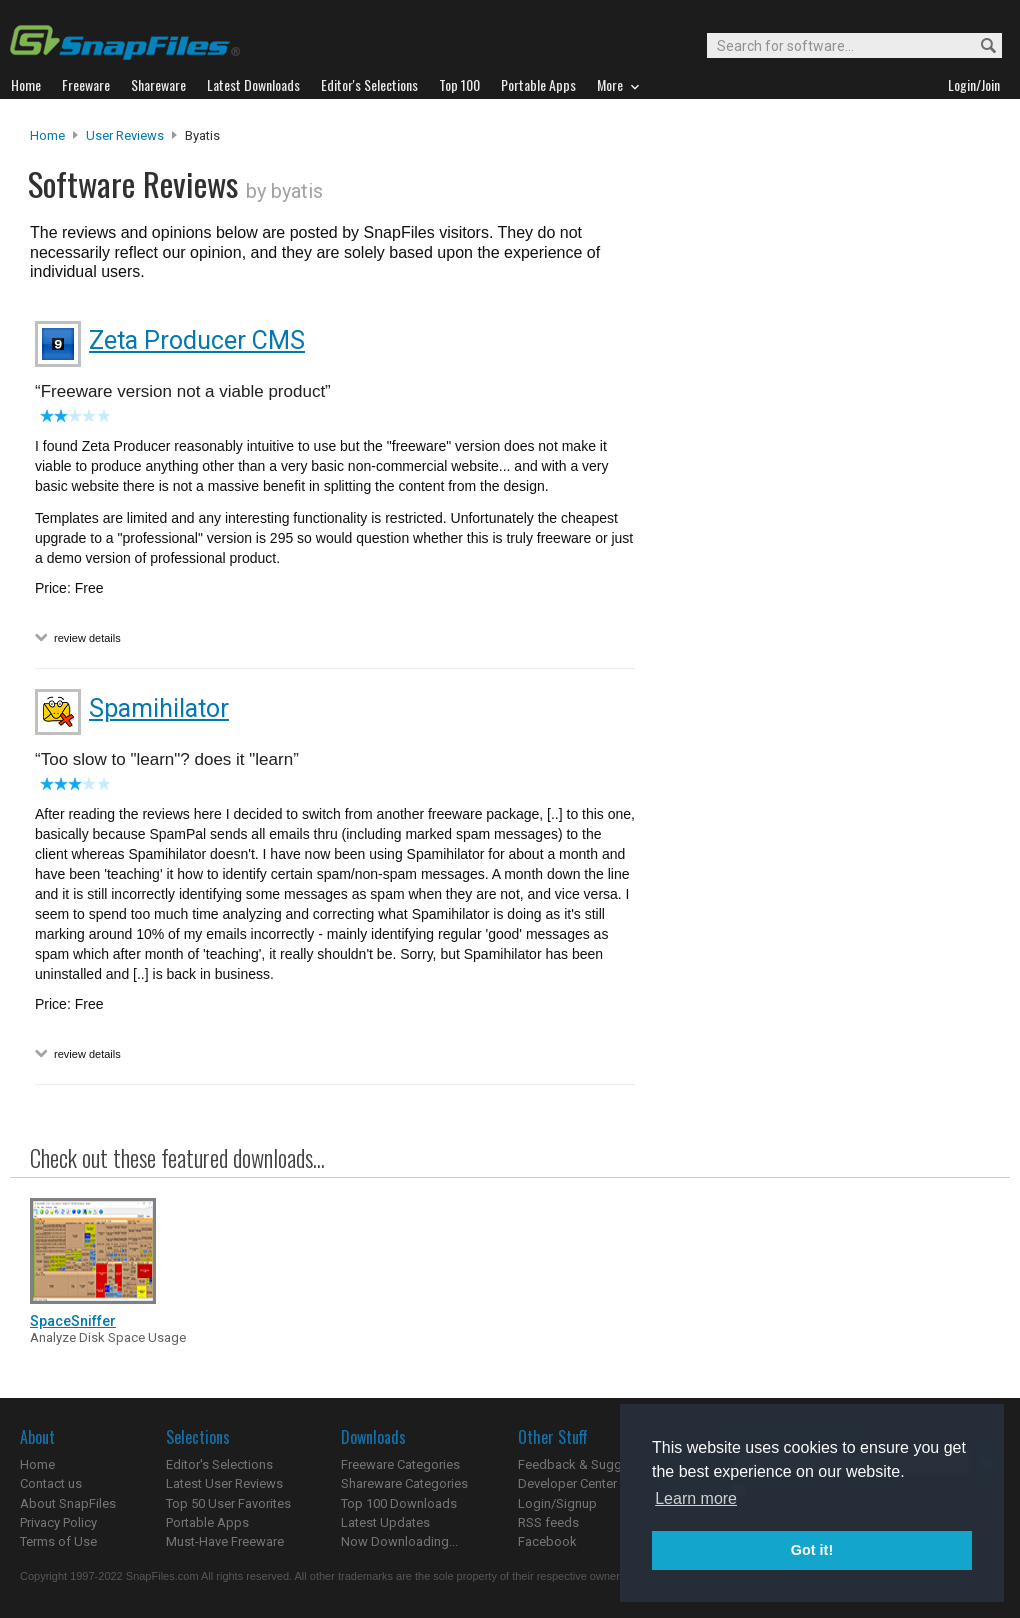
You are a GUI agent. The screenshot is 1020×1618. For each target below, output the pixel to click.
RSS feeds (548, 1522)
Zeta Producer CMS (197, 340)
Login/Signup (557, 1503)
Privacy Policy (58, 1522)
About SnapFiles (68, 1503)
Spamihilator (159, 708)
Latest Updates (385, 1522)
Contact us (51, 1483)
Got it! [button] (812, 1550)
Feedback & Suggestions (591, 1464)
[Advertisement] (753, 533)
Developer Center (567, 1483)
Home (47, 135)
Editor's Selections (219, 1464)
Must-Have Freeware (225, 1541)
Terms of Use (58, 1541)
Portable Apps (207, 1522)
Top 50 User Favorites (228, 1503)
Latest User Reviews (224, 1483)
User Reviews (125, 135)
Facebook (547, 1541)
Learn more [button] (696, 1498)
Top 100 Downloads (399, 1503)
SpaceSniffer (73, 1321)
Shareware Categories (404, 1483)
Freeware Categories (400, 1464)
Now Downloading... (399, 1541)
